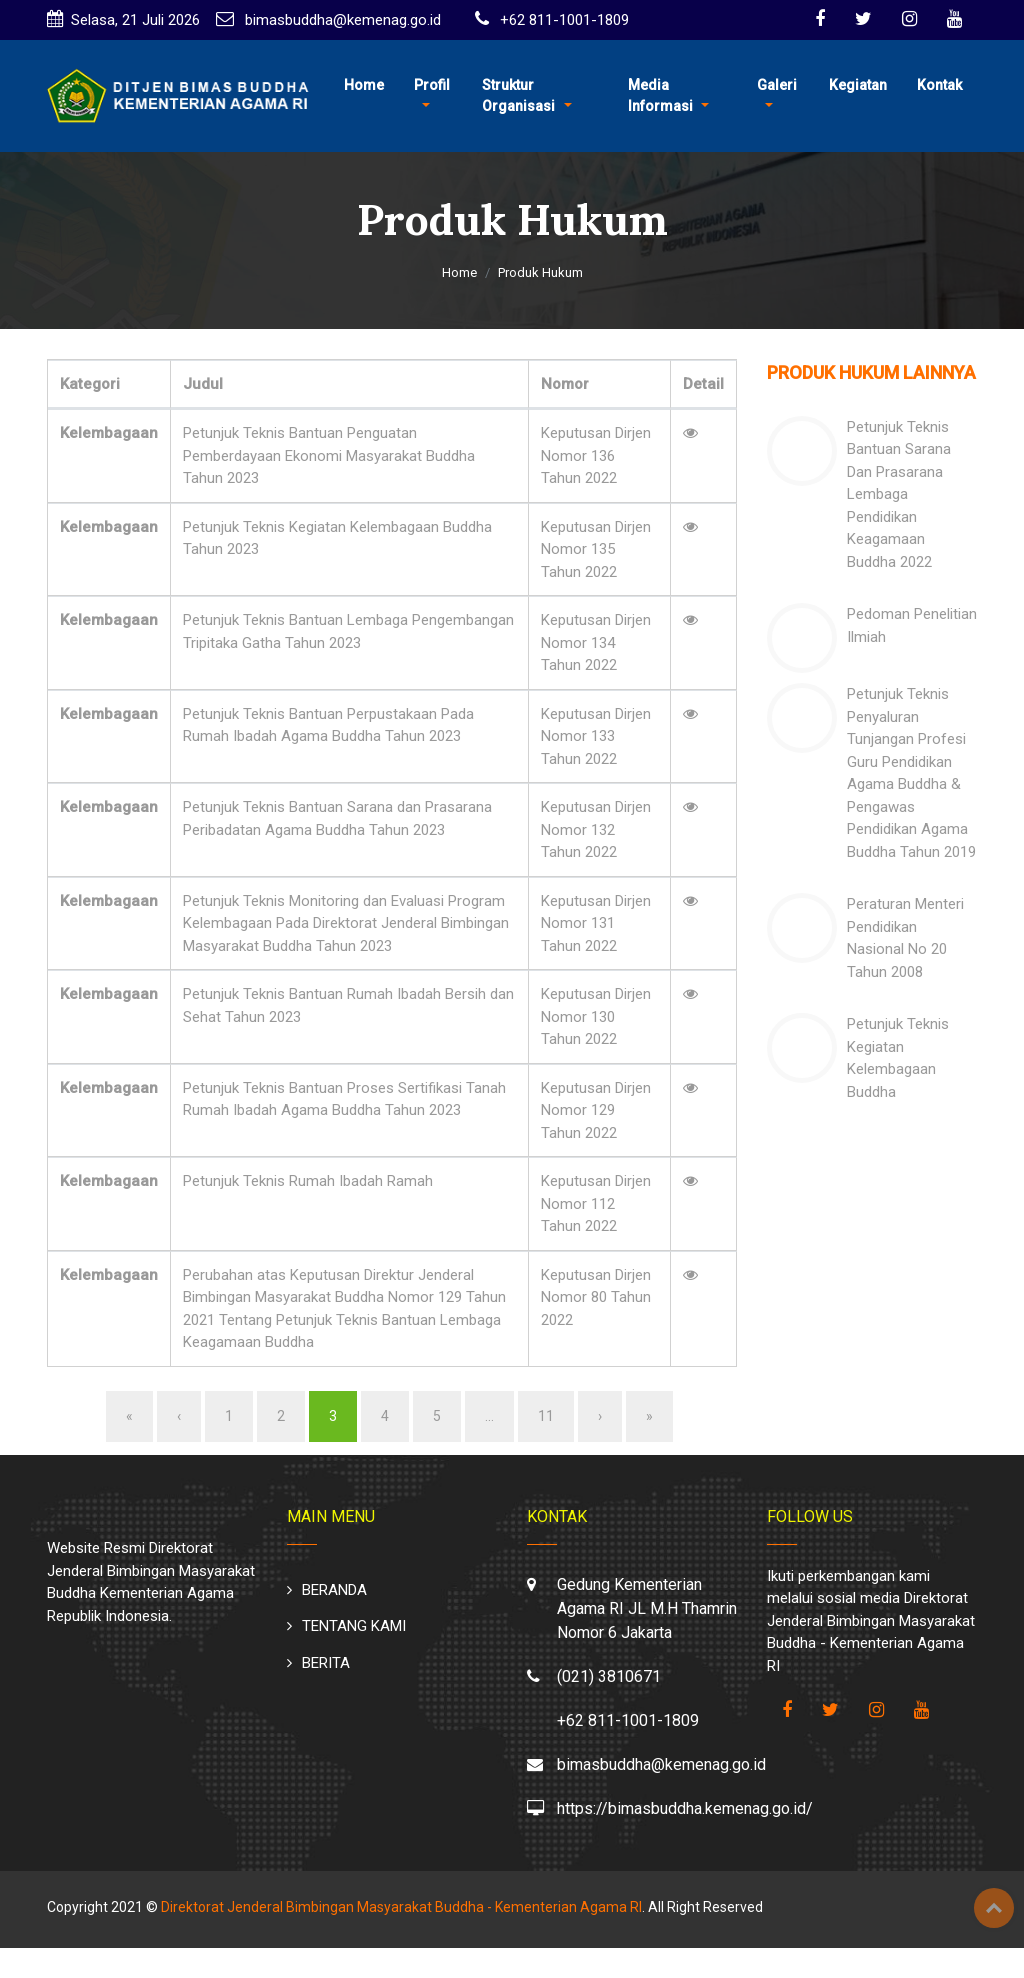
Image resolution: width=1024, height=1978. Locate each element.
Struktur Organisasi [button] (518, 95)
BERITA (326, 1663)
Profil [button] (432, 85)
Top (994, 1908)
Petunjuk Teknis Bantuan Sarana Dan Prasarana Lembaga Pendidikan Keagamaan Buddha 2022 (899, 494)
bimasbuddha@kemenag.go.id (341, 20)
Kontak (939, 85)
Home (364, 85)
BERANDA (334, 1590)
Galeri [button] (777, 85)
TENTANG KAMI (354, 1626)
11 (546, 1416)
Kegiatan (858, 85)
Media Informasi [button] (660, 95)
